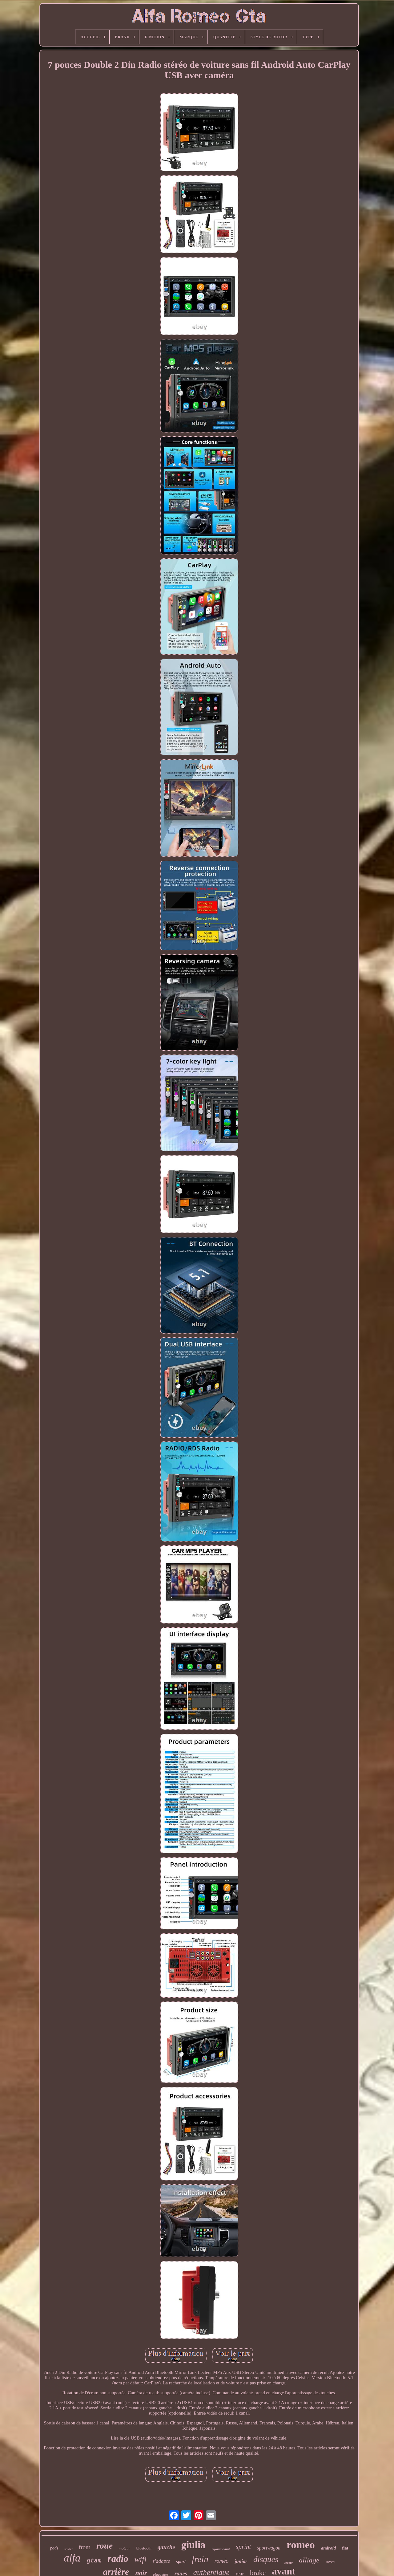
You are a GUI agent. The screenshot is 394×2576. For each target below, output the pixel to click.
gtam (94, 2560)
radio (118, 2558)
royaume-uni (221, 2549)
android (328, 2548)
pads (54, 2548)
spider (68, 2549)
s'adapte (161, 2561)
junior (241, 2561)
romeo (301, 2544)
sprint (243, 2546)
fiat (345, 2548)
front (84, 2547)
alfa (72, 2558)
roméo (221, 2561)
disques (265, 2559)
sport (181, 2561)
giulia (193, 2544)
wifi (141, 2559)
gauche (166, 2547)
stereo (330, 2562)
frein (200, 2559)
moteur (124, 2548)
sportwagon (268, 2547)
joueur (288, 2562)
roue (104, 2545)
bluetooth (143, 2548)
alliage (309, 2560)
